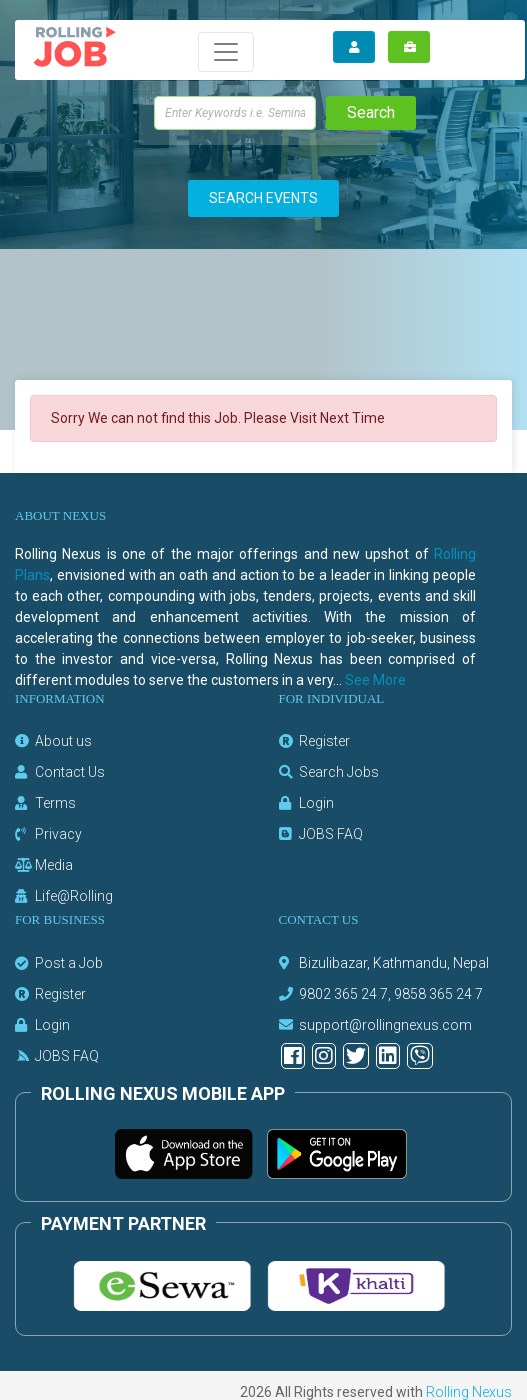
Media (54, 865)
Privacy (58, 834)
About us (63, 741)
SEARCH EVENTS (263, 198)
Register (324, 741)
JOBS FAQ (331, 834)
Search (371, 112)
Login (316, 803)
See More (375, 680)
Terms (55, 803)
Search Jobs (339, 772)
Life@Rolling (74, 896)
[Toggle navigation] (226, 52)
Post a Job (69, 963)
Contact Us (70, 772)
